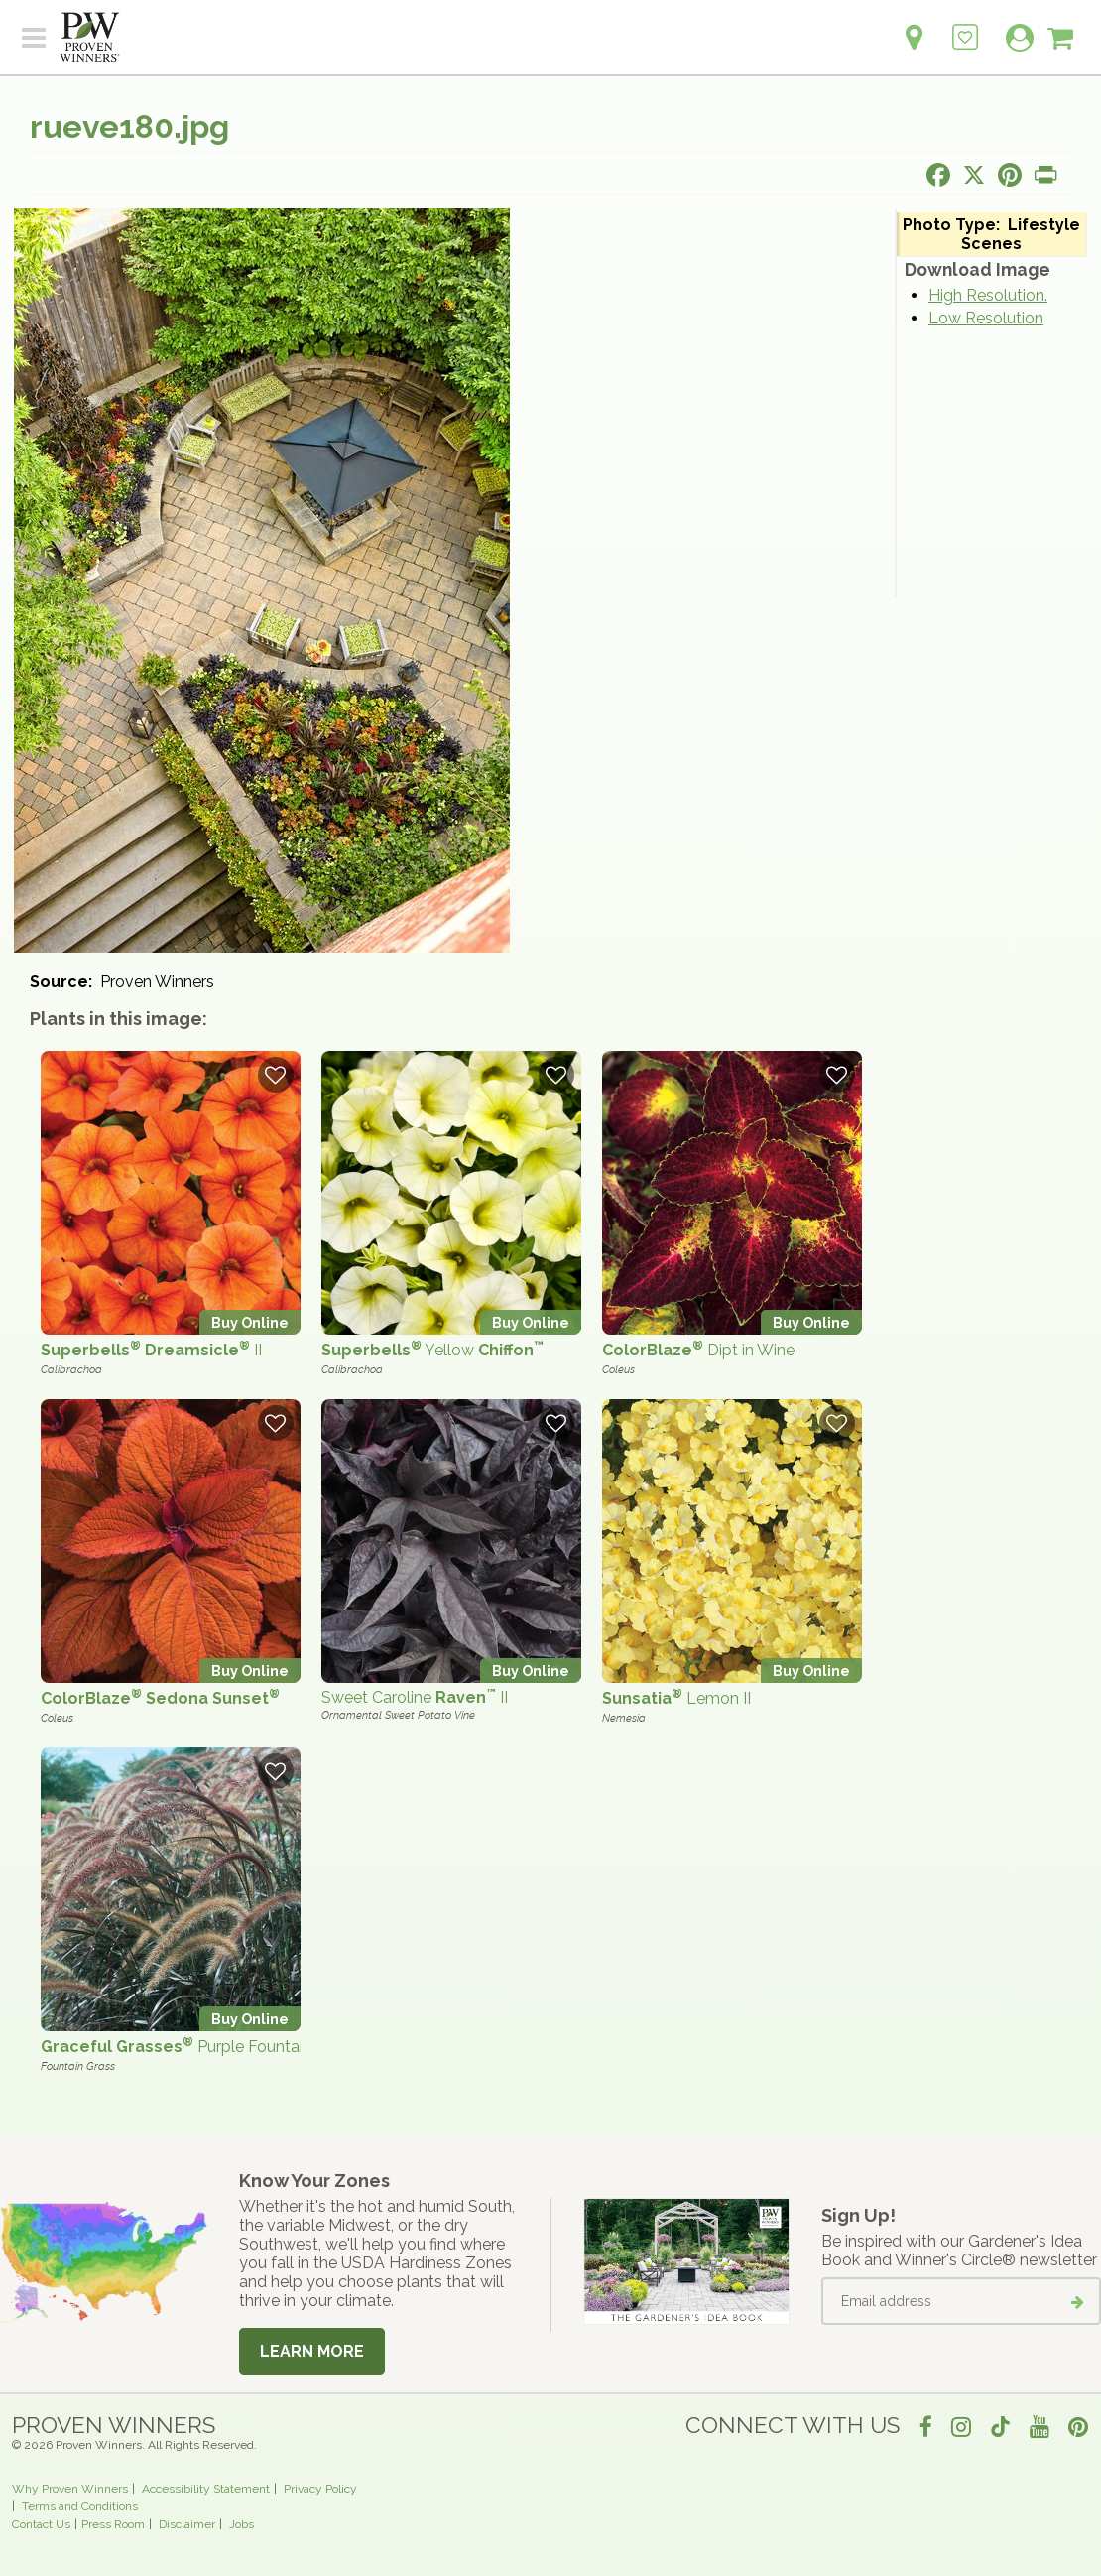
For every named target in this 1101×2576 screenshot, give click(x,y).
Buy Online (250, 1322)
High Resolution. (987, 295)
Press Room (113, 2524)
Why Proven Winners (70, 2489)
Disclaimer (187, 2524)
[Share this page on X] (974, 175)
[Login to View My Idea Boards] (965, 26)
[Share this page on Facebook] (938, 175)
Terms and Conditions (80, 2505)
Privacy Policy (320, 2489)
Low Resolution (985, 318)
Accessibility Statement (206, 2489)
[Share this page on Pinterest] (1010, 175)
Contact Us (41, 2524)
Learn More (312, 2351)
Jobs (241, 2524)
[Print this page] (1045, 175)
